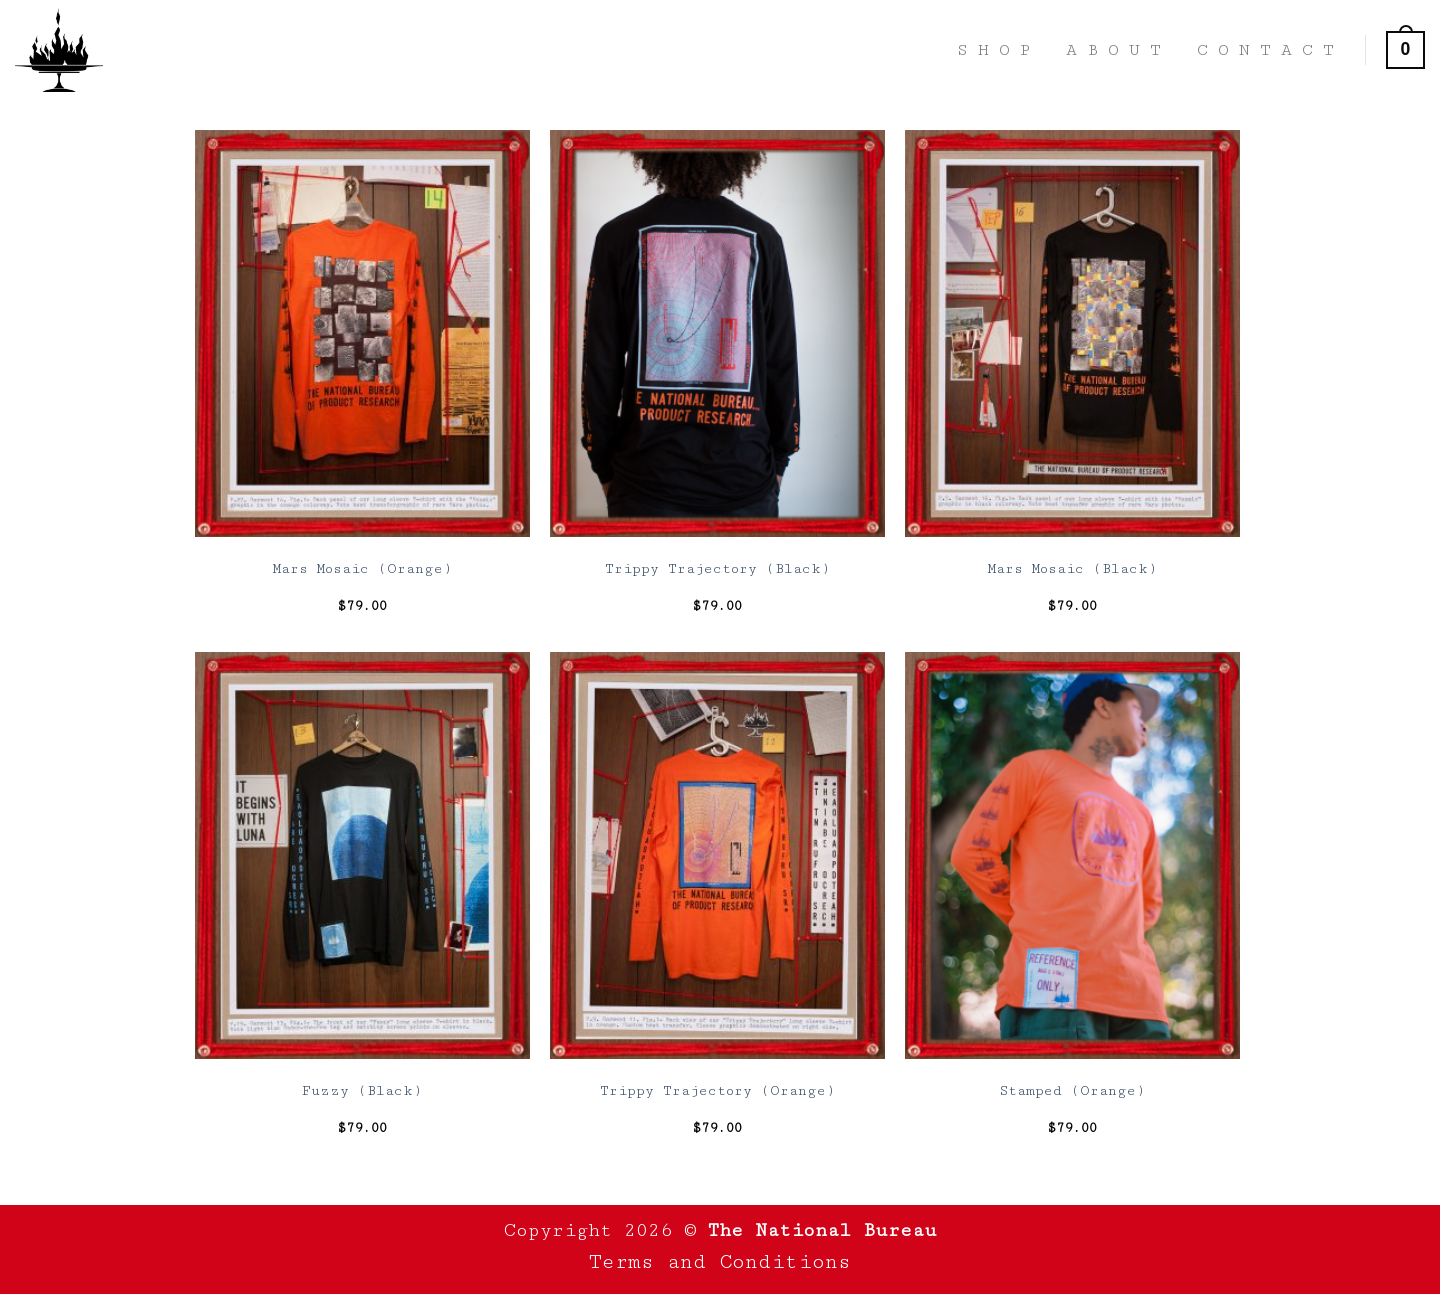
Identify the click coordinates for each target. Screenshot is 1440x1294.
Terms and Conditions (720, 1262)
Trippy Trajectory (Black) (717, 569)
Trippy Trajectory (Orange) (717, 1091)
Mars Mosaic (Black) (1072, 569)
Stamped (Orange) (1072, 1091)
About (1118, 50)
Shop (998, 50)
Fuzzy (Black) (362, 1091)
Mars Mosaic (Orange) (362, 569)
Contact (1270, 50)
